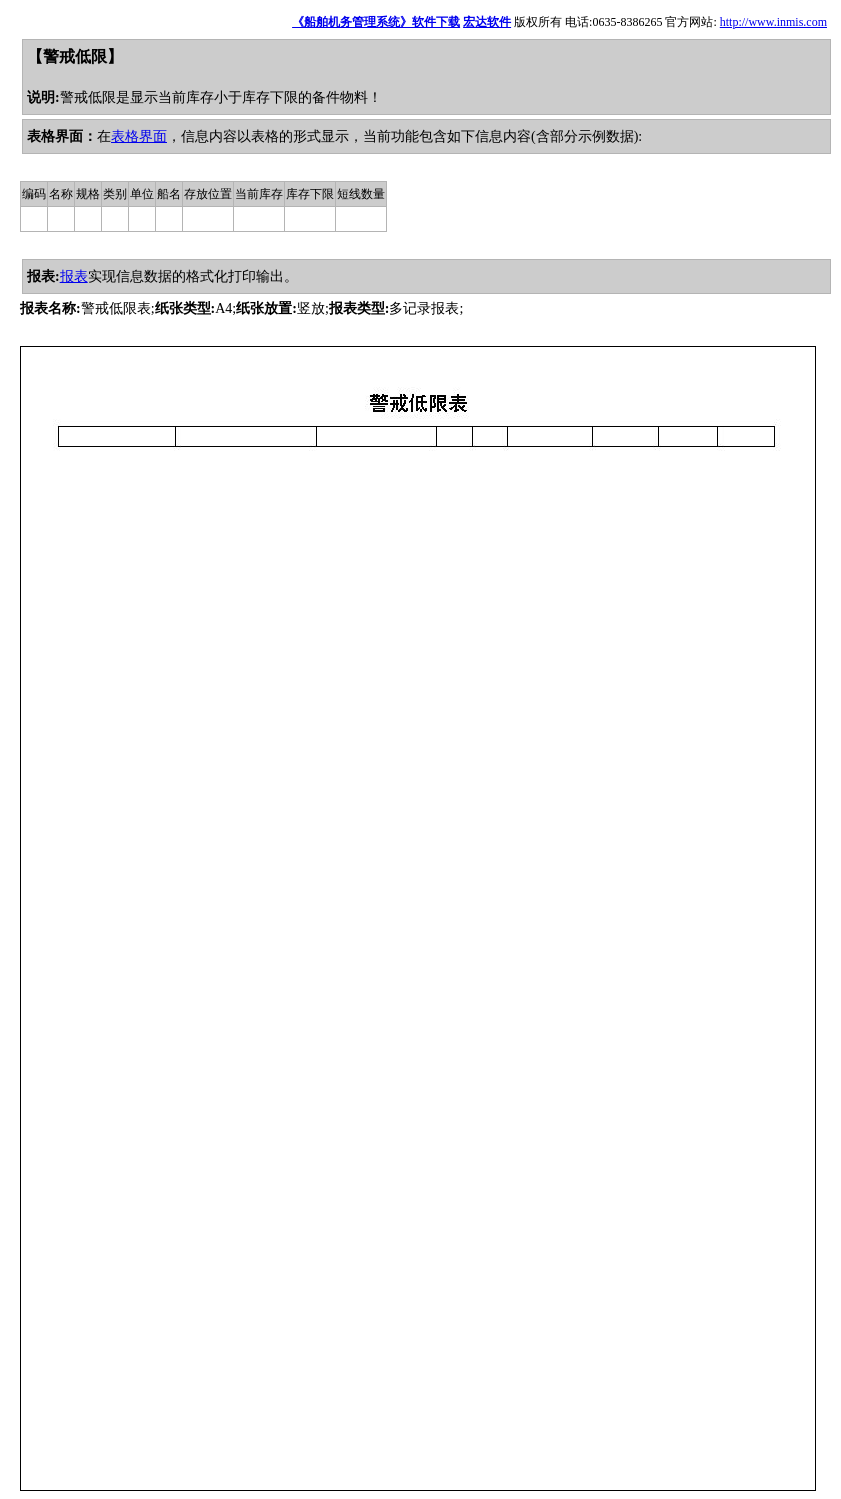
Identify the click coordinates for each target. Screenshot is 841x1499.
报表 (74, 276)
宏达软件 (487, 22)
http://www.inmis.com (773, 22)
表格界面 (139, 136)
